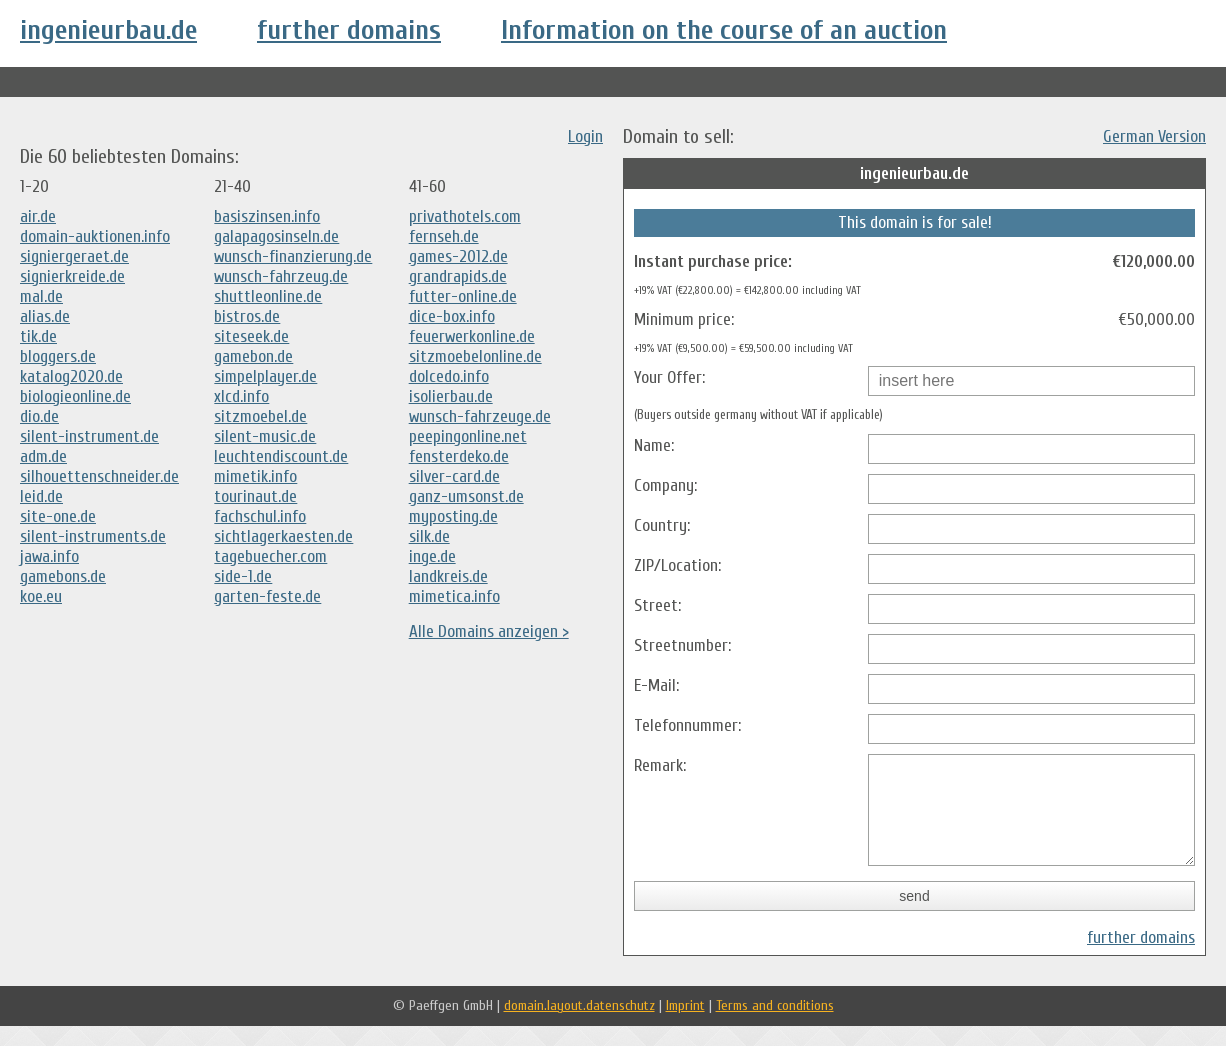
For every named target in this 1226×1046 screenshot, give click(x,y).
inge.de (432, 556)
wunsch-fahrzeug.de (281, 276)
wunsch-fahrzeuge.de (480, 416)
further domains (349, 30)
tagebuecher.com (270, 556)
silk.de (429, 536)
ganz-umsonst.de (466, 496)
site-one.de (58, 516)
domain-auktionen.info (95, 236)
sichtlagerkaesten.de (283, 536)
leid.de (41, 496)
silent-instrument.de (89, 436)
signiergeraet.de (74, 256)
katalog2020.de (71, 376)
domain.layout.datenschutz (579, 1025)
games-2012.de (458, 256)
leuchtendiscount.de (281, 456)
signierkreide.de (72, 276)
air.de (38, 216)
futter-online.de (463, 296)
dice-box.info (452, 316)
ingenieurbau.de (108, 30)
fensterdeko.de (459, 456)
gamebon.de (253, 356)
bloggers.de (58, 356)
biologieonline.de (75, 396)
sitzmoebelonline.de (475, 356)
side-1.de (243, 576)
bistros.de (247, 316)
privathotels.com (465, 216)
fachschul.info (260, 516)
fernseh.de (444, 236)
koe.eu (41, 596)
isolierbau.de (451, 396)
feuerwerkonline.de (472, 336)
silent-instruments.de (93, 536)
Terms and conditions (775, 1025)
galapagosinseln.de (276, 236)
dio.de (39, 416)
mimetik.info (255, 476)
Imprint (685, 1025)
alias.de (45, 316)
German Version (1154, 136)
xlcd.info (241, 396)
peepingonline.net (468, 436)
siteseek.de (251, 336)
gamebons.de (63, 576)
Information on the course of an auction (724, 30)
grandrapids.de (458, 276)
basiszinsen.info (267, 216)
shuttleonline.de (268, 296)
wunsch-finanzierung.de (293, 256)
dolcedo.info (449, 376)
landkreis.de (448, 576)
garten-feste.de (267, 596)
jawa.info (49, 556)
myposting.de (453, 516)
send (914, 916)
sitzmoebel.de (260, 416)
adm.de (43, 456)
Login (585, 136)
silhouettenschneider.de (99, 476)
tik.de (38, 336)
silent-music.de (265, 436)
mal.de (41, 296)
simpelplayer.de (265, 376)
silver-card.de (454, 476)
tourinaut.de (255, 496)
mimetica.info (454, 596)
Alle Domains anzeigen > (489, 631)
